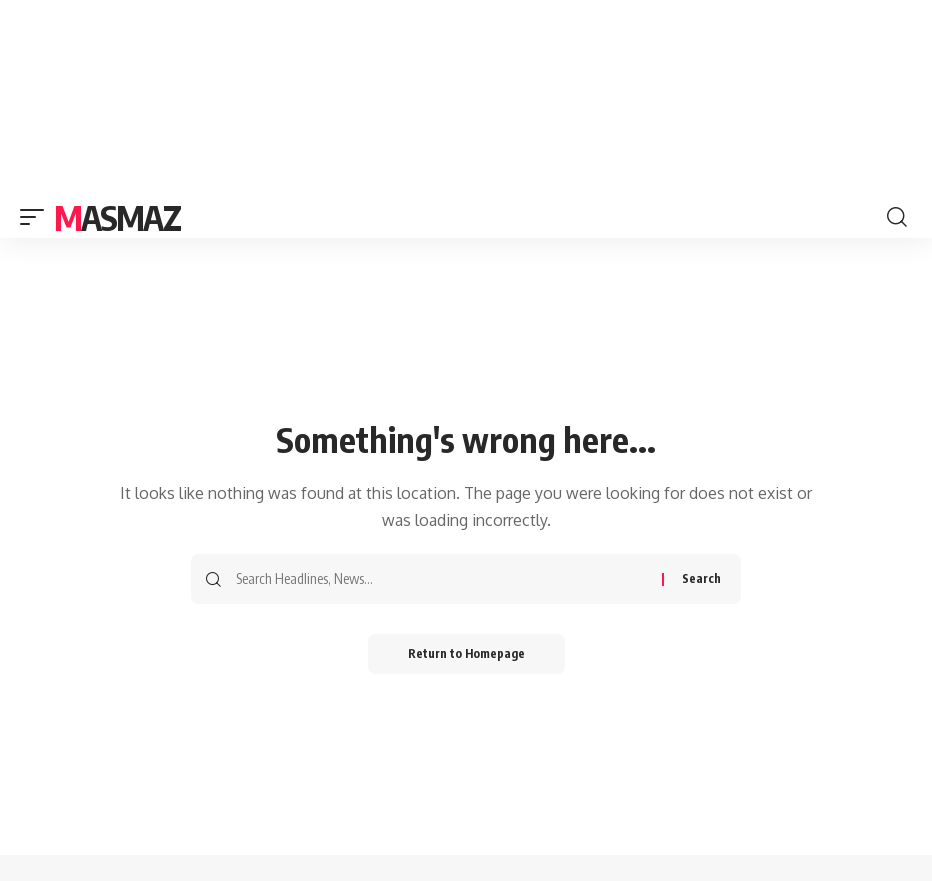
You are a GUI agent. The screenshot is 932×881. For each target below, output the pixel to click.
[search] (897, 217)
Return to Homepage (466, 653)
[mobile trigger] (37, 217)
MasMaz (117, 217)
